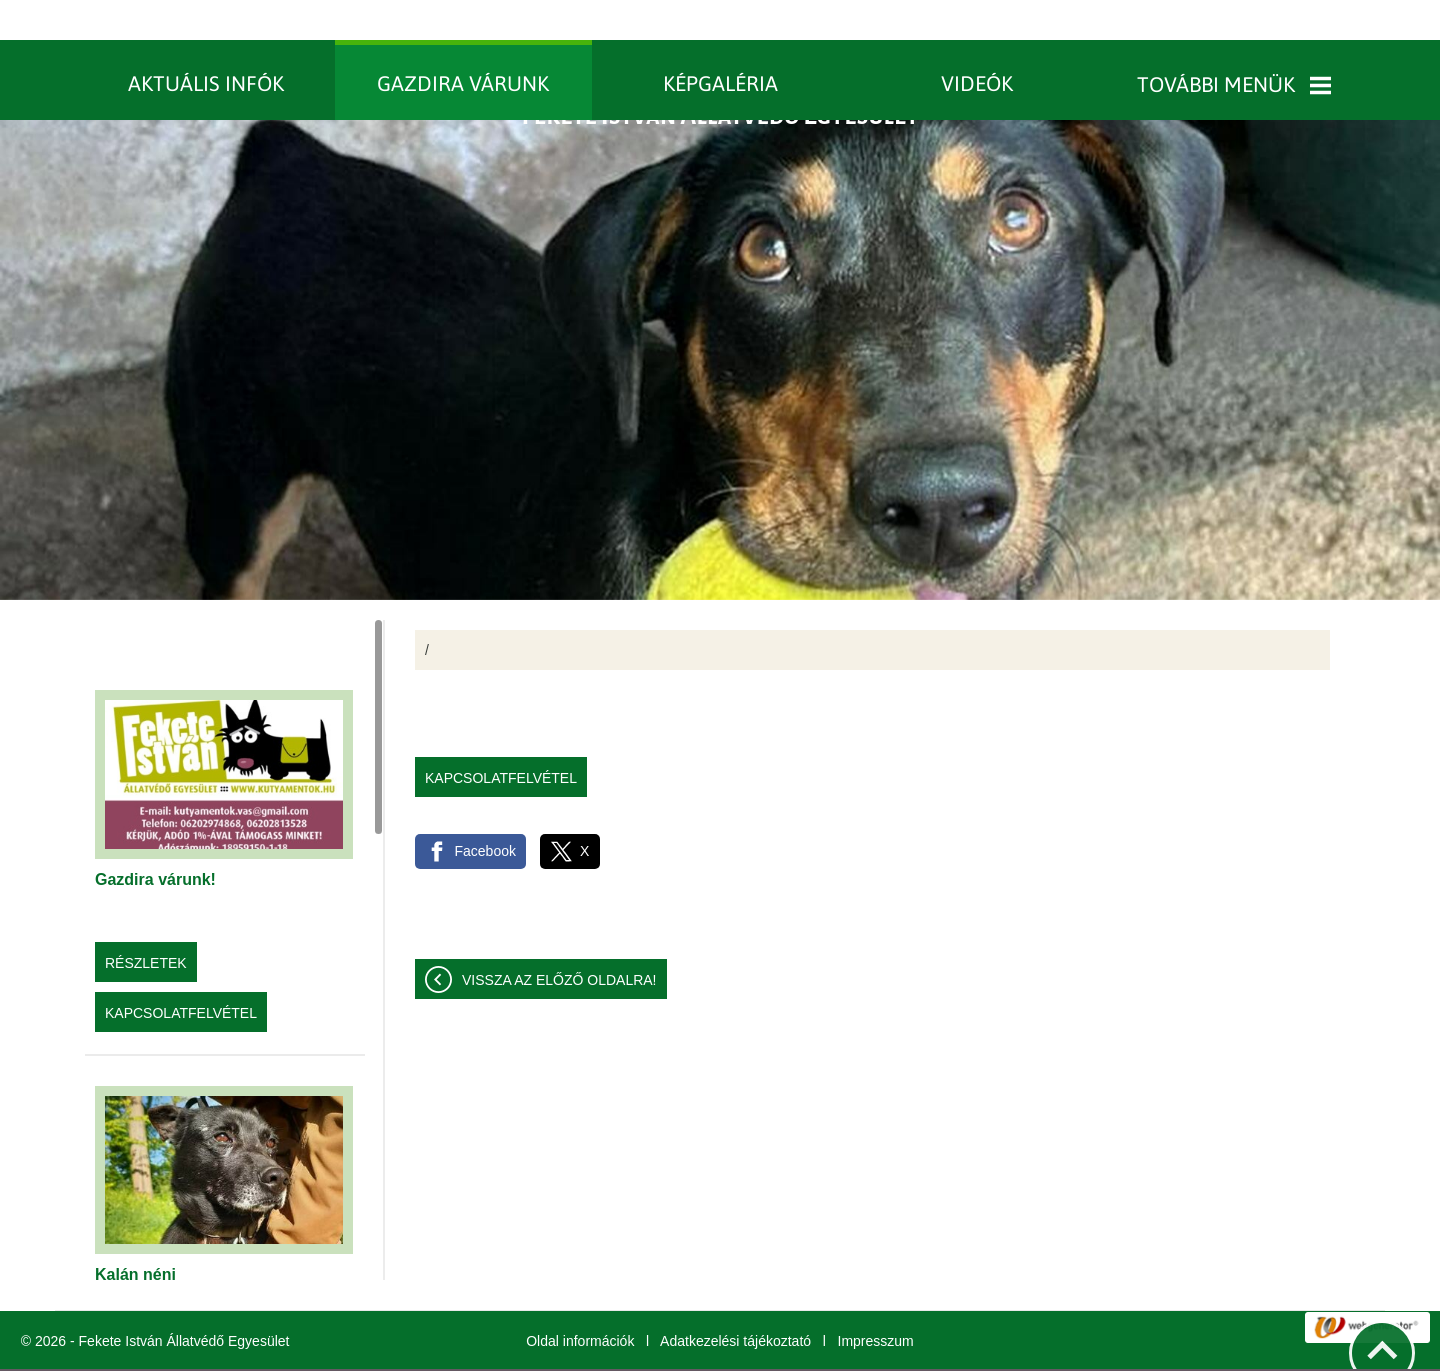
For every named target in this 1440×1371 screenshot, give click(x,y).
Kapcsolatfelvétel (181, 973)
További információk (807, 1350)
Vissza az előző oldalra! (559, 940)
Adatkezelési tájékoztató (735, 1301)
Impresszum (876, 1301)
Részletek (146, 923)
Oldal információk (580, 1301)
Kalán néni (135, 1234)
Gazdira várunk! (155, 839)
